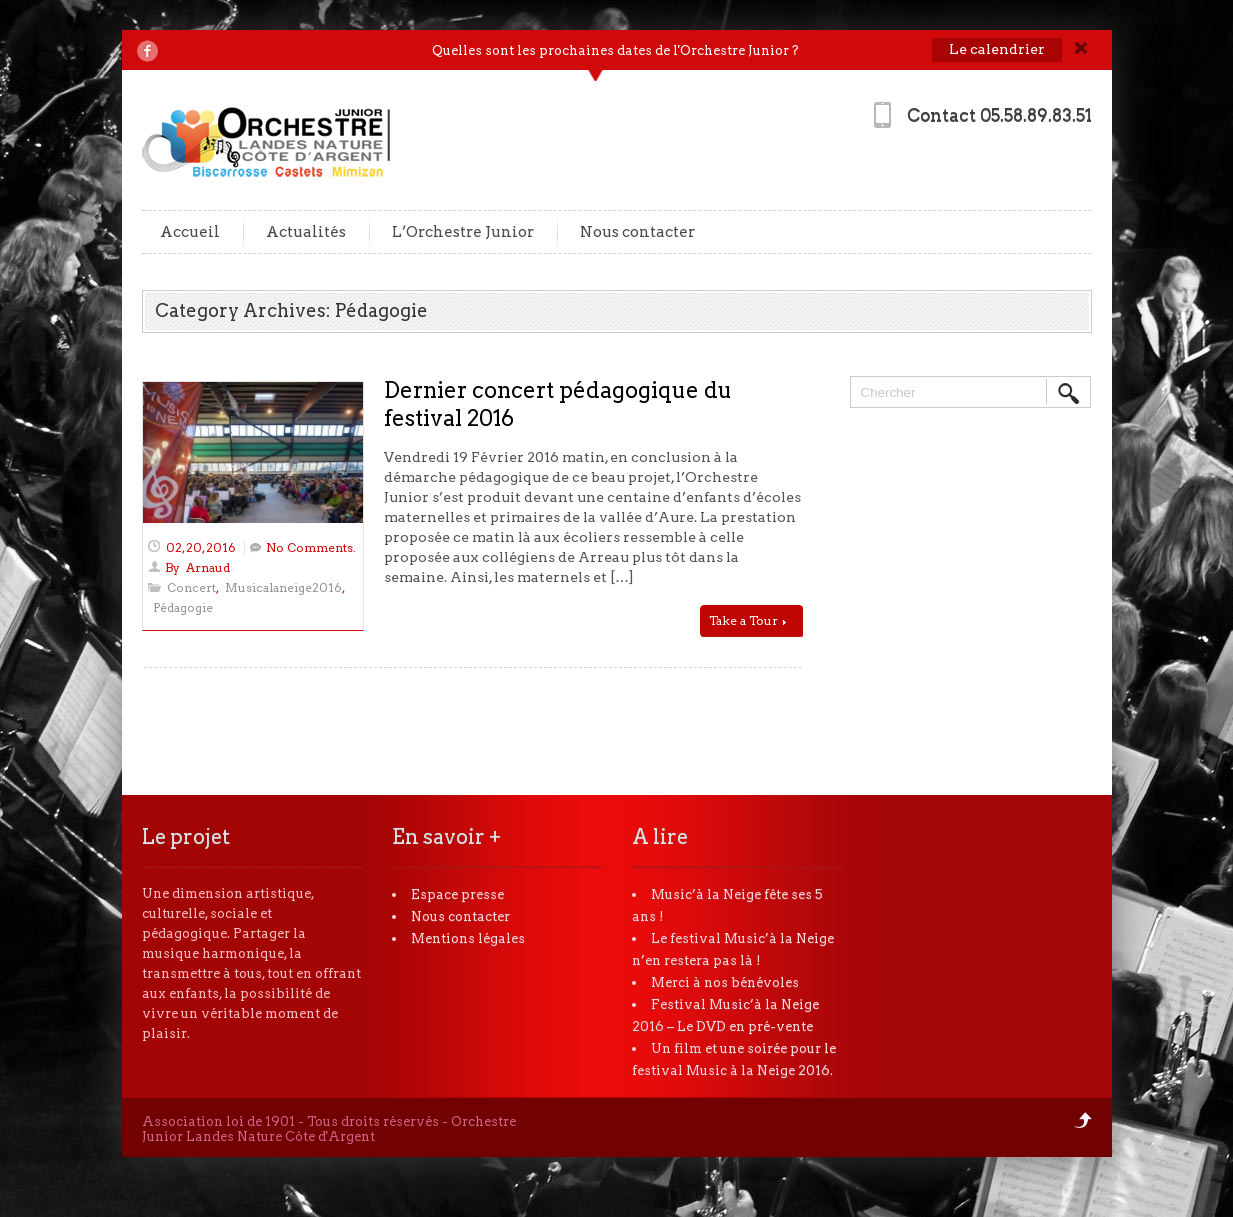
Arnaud (208, 567)
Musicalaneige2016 (283, 587)
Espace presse (457, 894)
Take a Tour (747, 620)
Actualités (306, 232)
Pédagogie (183, 607)
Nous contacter (637, 232)
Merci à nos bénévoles (725, 982)
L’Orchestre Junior (463, 232)
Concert (191, 587)
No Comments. (311, 547)
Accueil (190, 232)
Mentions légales (468, 938)
